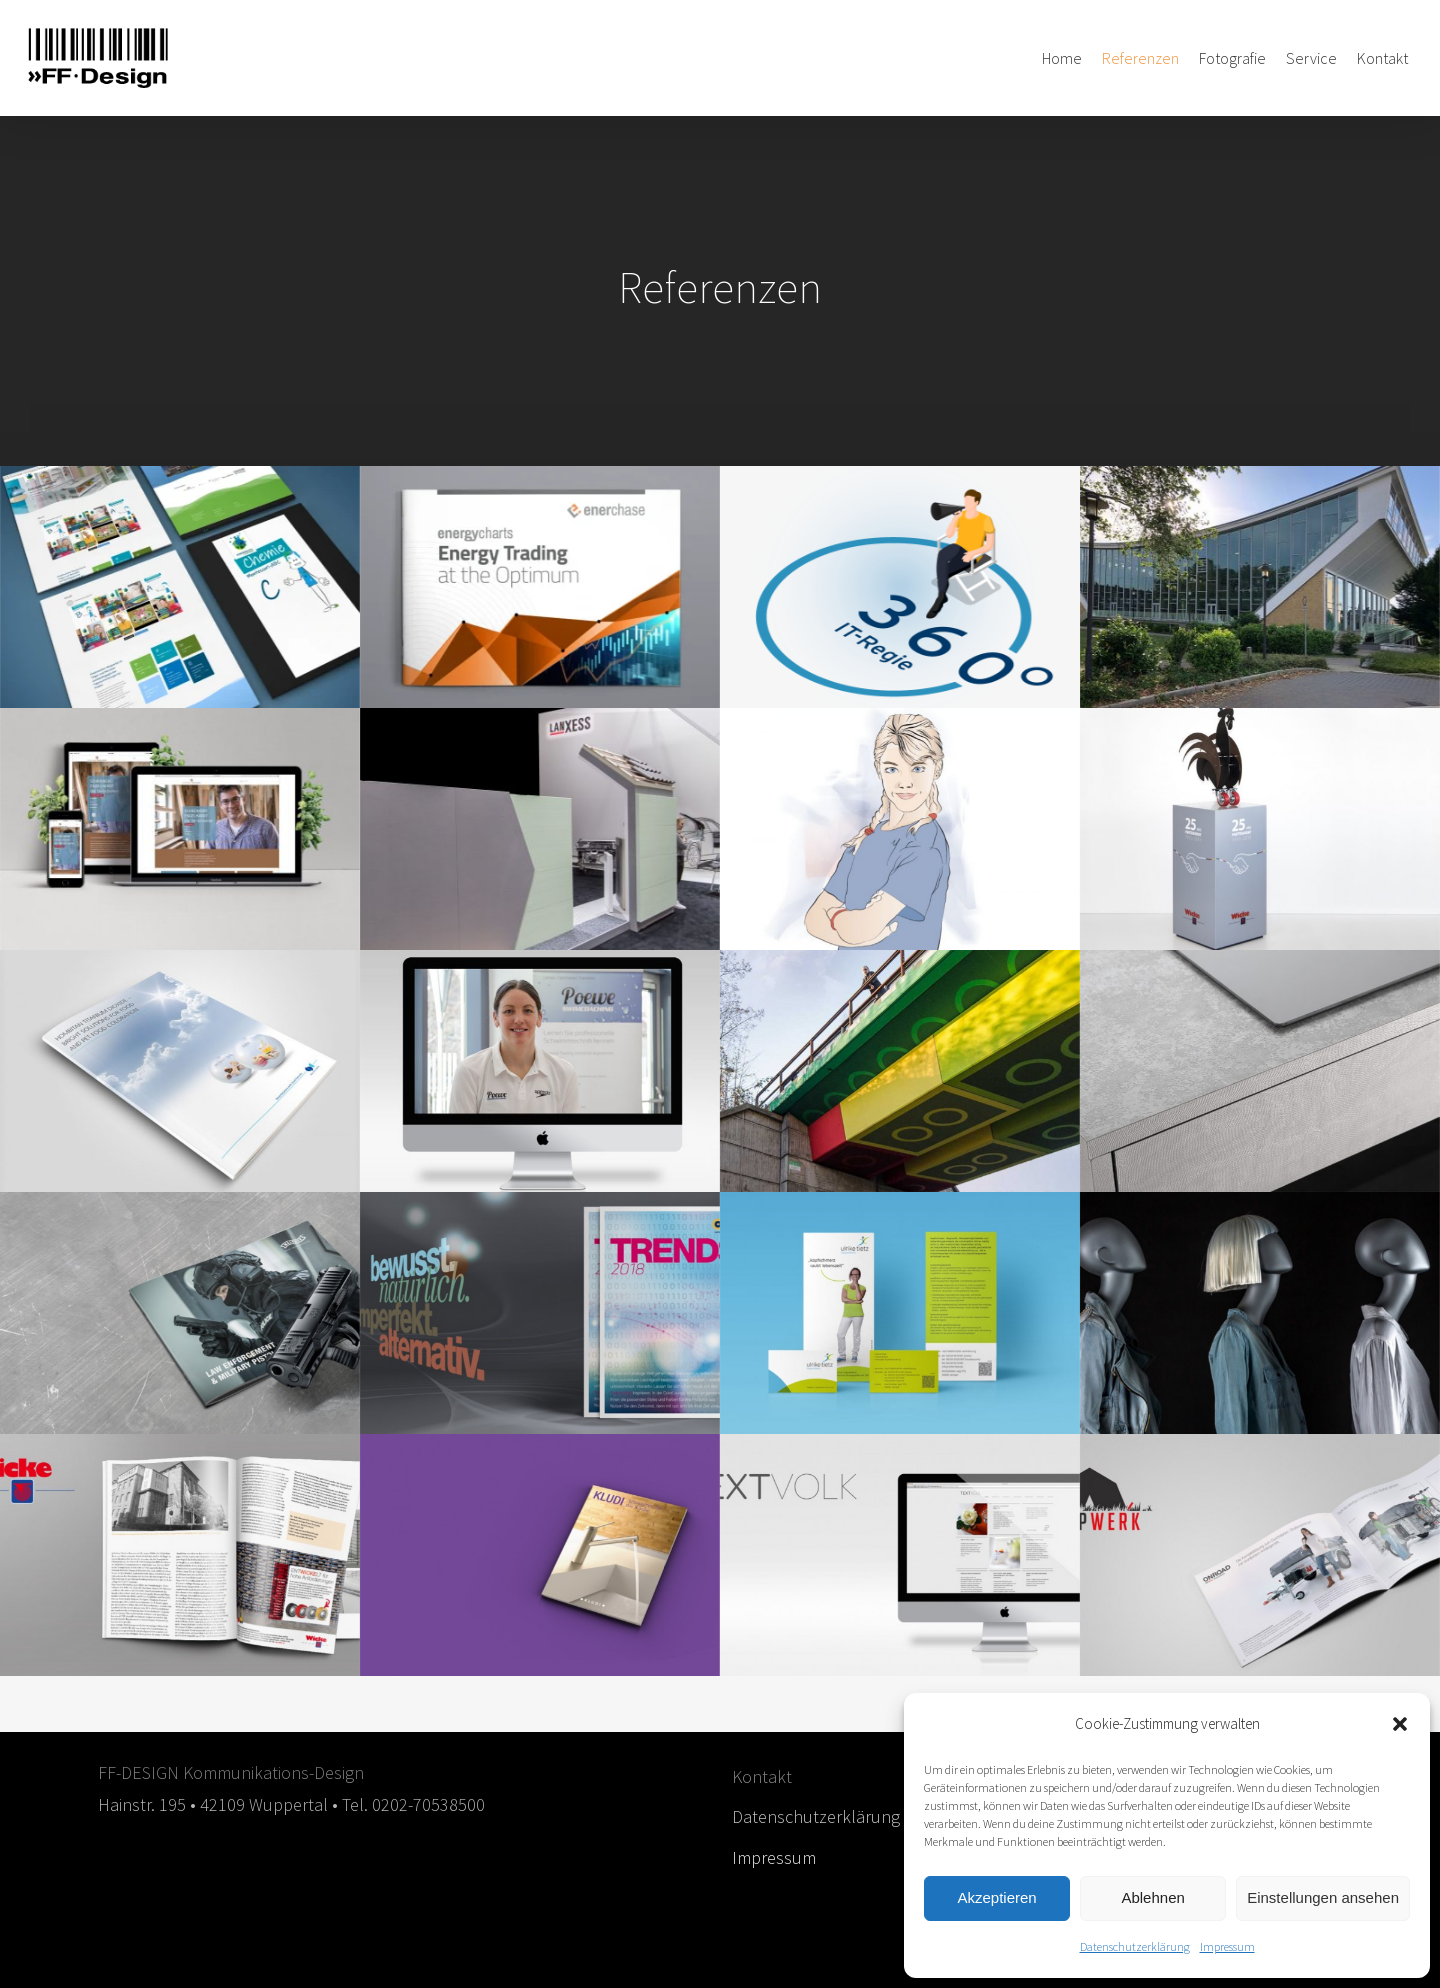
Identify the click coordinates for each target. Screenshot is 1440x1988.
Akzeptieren (996, 1897)
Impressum (1227, 1946)
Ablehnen (1152, 1897)
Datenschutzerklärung (1135, 1946)
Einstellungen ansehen (1323, 1897)
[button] (1400, 1724)
